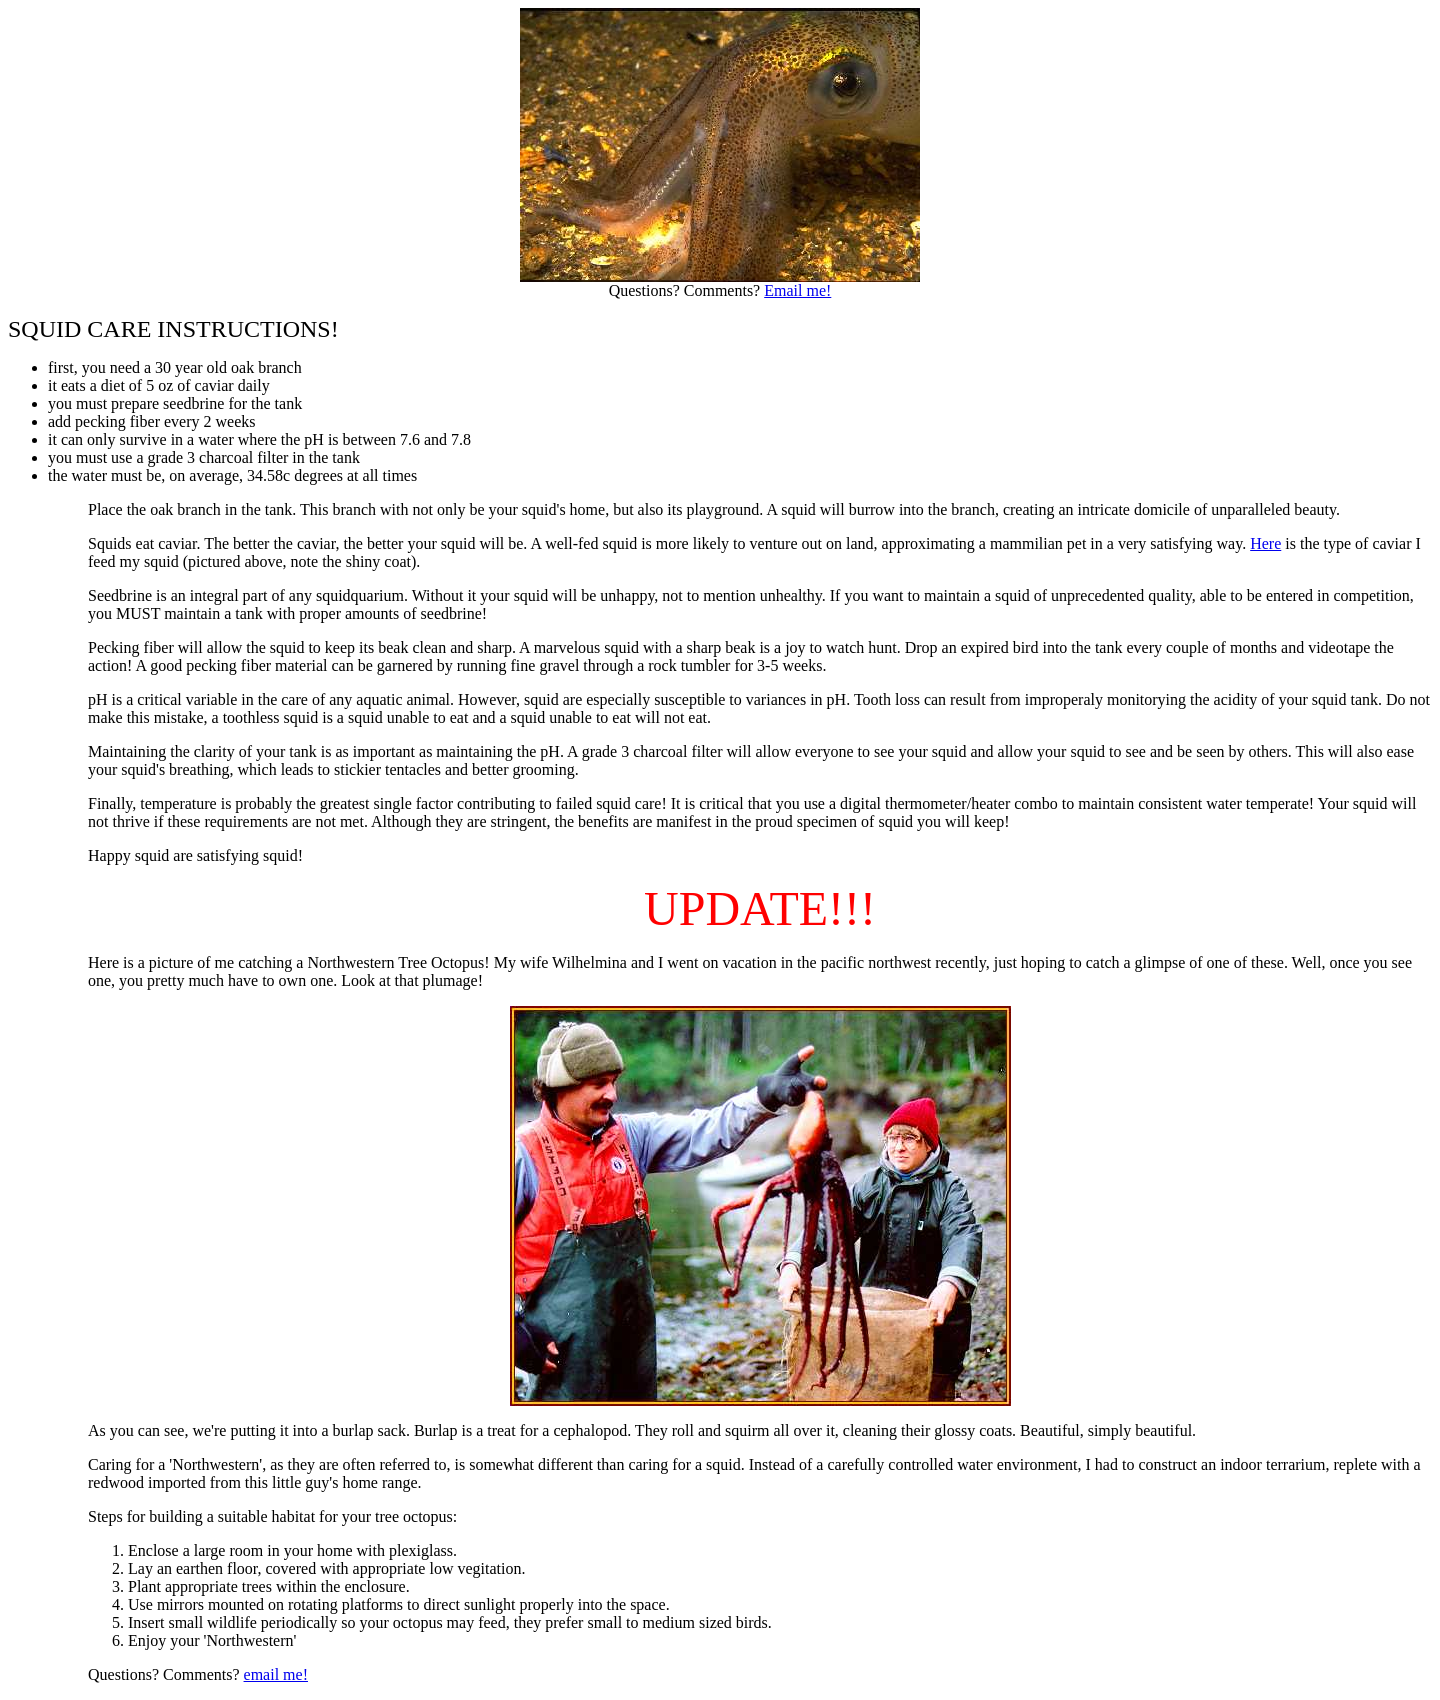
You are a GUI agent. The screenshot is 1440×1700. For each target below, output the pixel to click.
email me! (276, 1674)
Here (1265, 543)
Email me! (797, 290)
